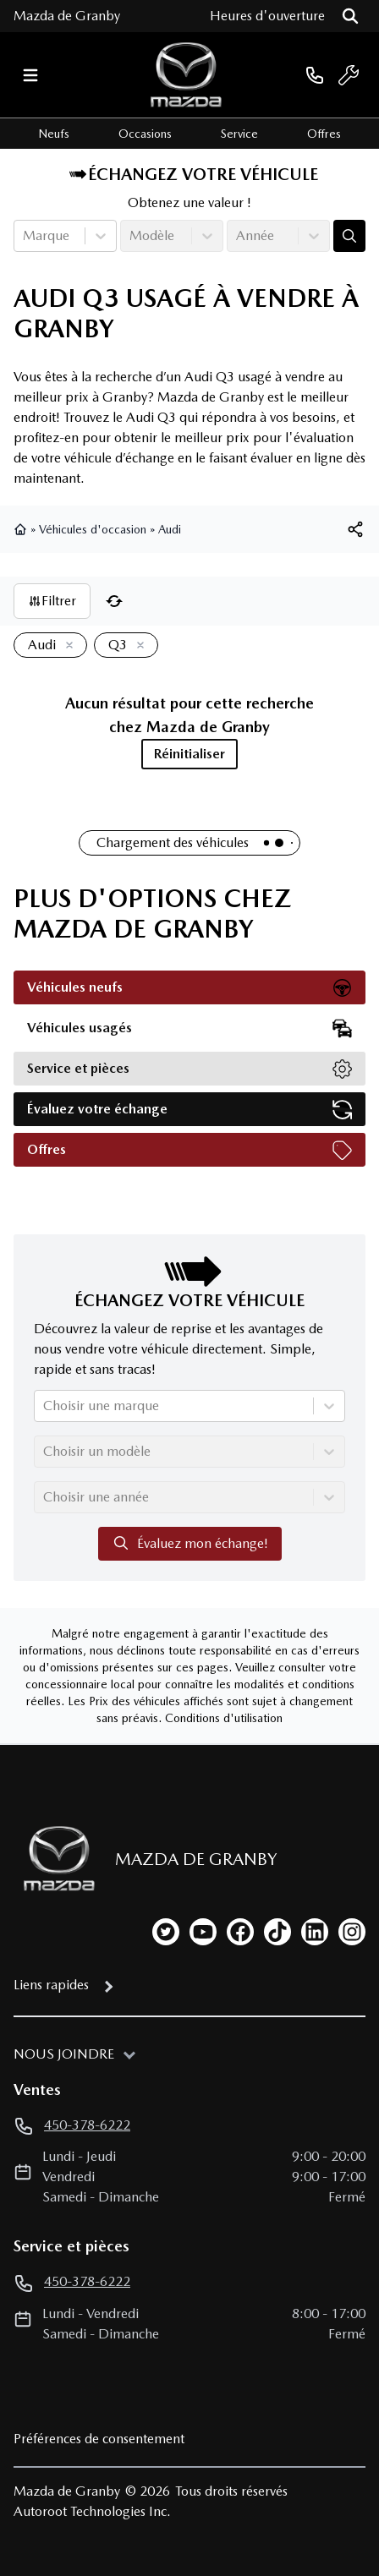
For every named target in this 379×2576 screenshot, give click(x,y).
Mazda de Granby (67, 16)
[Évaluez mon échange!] (349, 236)
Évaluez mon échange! (190, 1543)
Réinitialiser (189, 754)
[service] (348, 75)
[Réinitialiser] (114, 601)
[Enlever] (66, 646)
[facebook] (240, 1931)
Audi (169, 529)
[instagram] (351, 1931)
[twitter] (165, 1931)
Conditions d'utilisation (224, 1718)
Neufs (53, 133)
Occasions (145, 133)
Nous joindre (64, 2054)
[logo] (186, 74)
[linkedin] (314, 1931)
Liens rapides (51, 1985)
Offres (324, 133)
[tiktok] (277, 1931)
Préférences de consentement (99, 2439)
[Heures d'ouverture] (267, 16)
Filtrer (52, 601)
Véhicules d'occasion (92, 529)
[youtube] (203, 1931)
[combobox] (24, 236)
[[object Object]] (355, 529)
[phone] (315, 74)
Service (239, 133)
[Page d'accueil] (54, 1858)
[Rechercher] (350, 16)
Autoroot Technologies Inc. (92, 2511)
